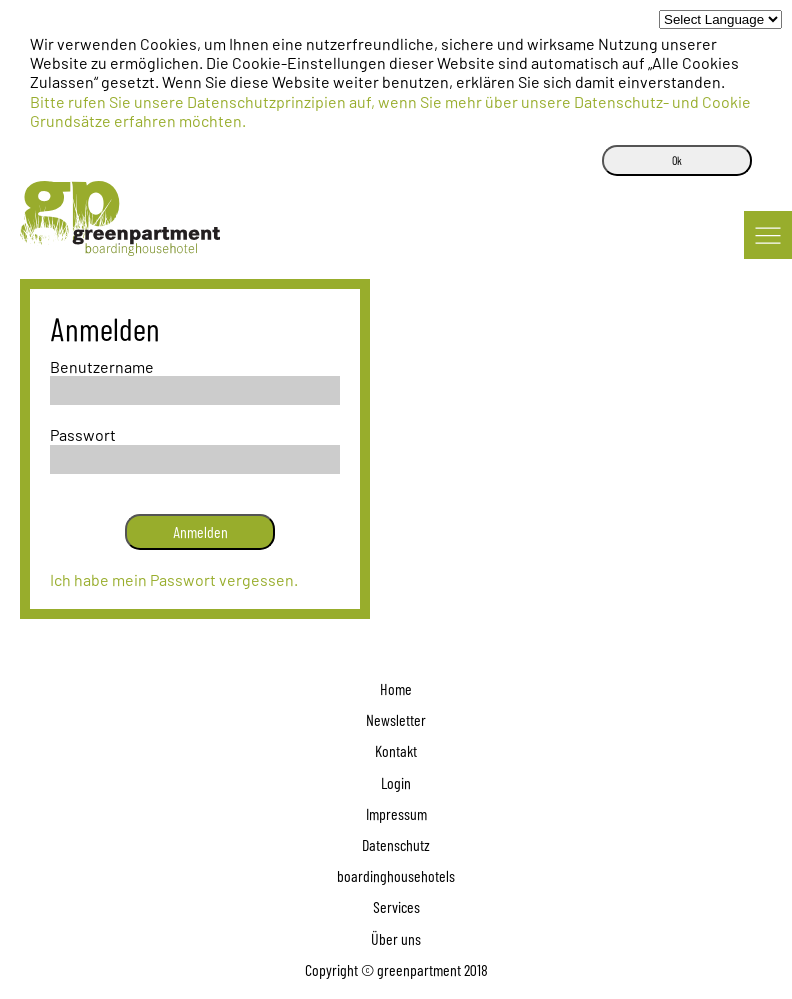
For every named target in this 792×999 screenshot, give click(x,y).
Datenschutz (396, 844)
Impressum (396, 813)
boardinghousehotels (396, 875)
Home (396, 688)
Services (396, 906)
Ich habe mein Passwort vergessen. (174, 579)
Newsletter (396, 719)
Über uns (396, 938)
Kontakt (396, 750)
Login (396, 782)
